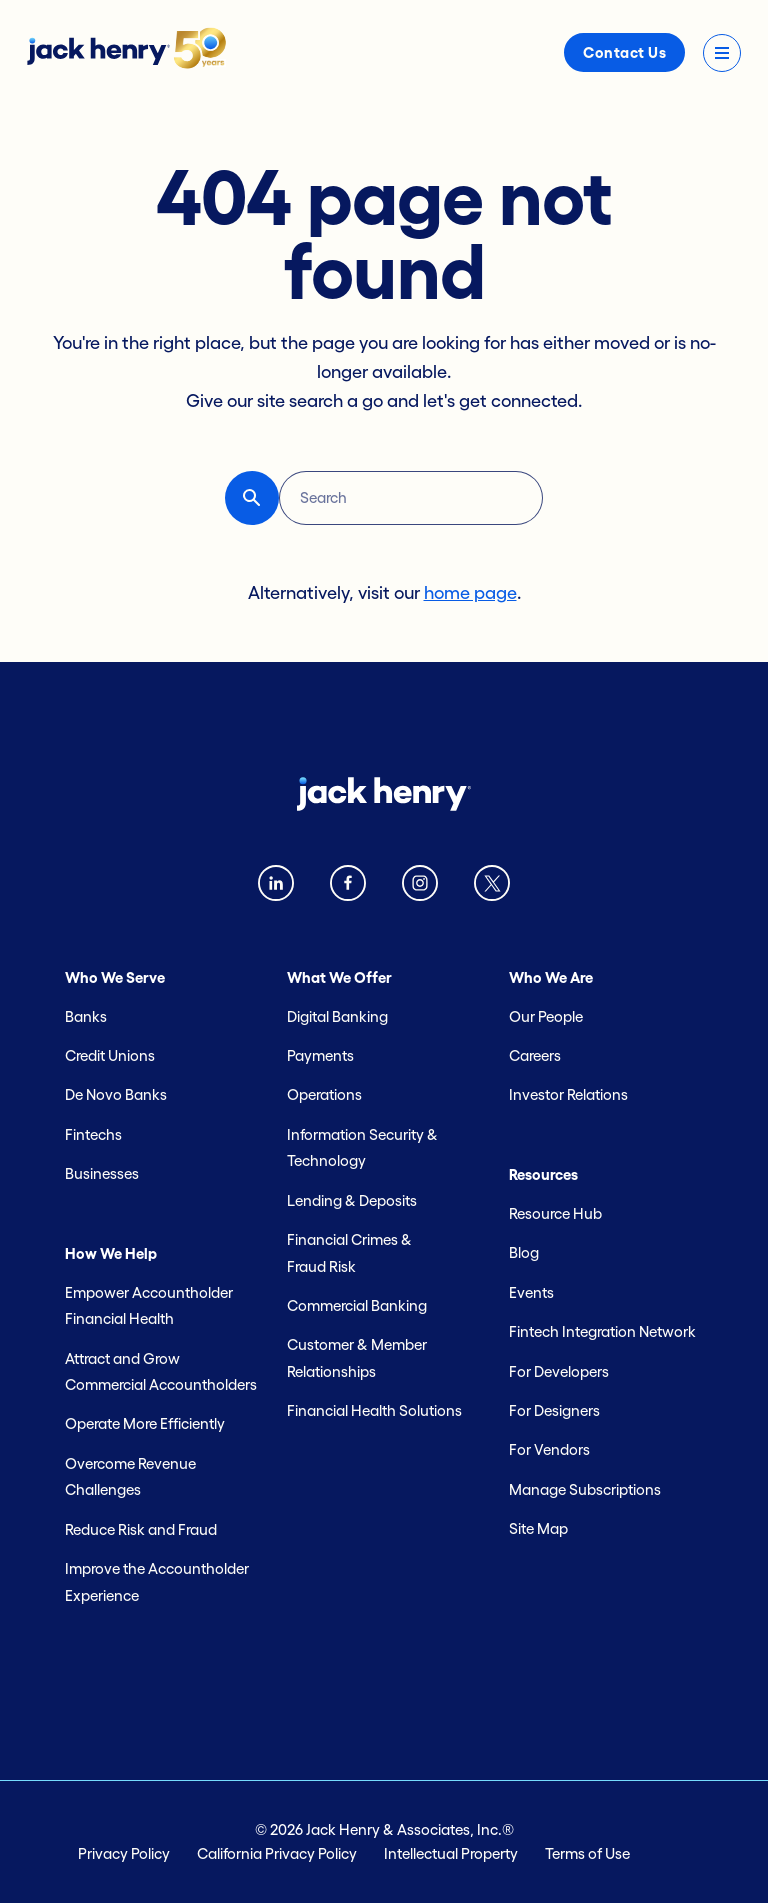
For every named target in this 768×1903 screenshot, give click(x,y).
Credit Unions (110, 1055)
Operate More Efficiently (145, 1423)
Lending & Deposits (352, 1200)
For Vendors (549, 1449)
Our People (546, 1016)
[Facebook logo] (348, 887)
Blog (524, 1252)
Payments (320, 1055)
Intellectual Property (451, 1853)
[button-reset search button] (252, 498)
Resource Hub (555, 1213)
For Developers (559, 1371)
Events (531, 1292)
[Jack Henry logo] (127, 63)
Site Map (538, 1528)
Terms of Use (587, 1853)
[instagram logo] (420, 887)
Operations (324, 1094)
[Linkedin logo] (276, 887)
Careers (535, 1055)
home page (470, 593)
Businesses (102, 1173)
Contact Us (624, 52)
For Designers (554, 1410)
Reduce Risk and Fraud (141, 1529)
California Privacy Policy (277, 1853)
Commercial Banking (357, 1305)
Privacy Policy (124, 1853)
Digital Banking (337, 1016)
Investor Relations (568, 1094)
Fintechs (93, 1134)
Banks (86, 1016)
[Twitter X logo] (492, 887)
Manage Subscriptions (585, 1489)
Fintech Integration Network (602, 1331)
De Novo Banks (116, 1094)
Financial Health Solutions (374, 1410)
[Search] (411, 498)
